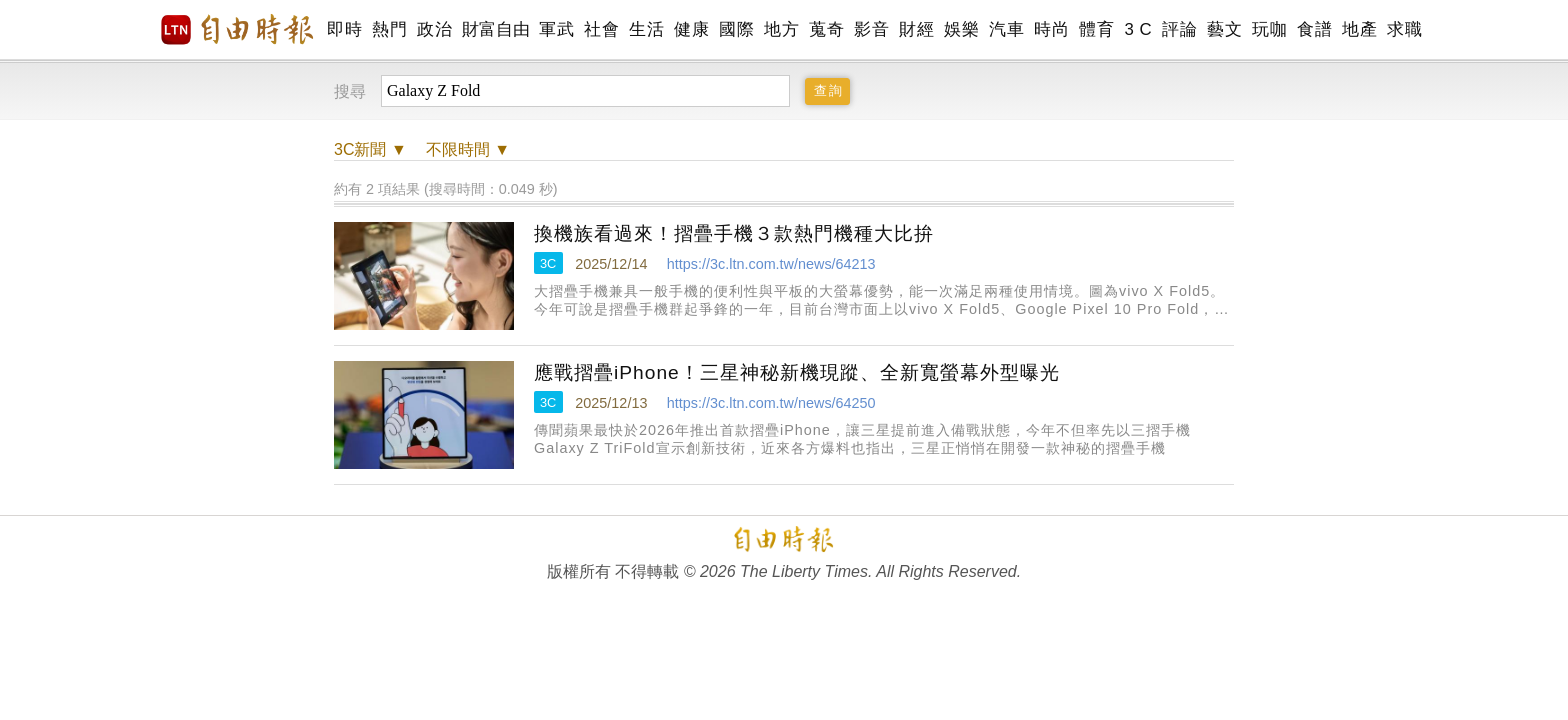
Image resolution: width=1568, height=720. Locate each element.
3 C (1138, 29)
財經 (916, 29)
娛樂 (961, 29)
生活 (646, 29)
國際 (736, 29)
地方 (781, 29)
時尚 (1051, 29)
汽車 (1006, 29)
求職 (1404, 29)
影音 (871, 29)
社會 (601, 29)
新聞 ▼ (370, 149)
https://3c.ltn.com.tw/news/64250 (771, 403)
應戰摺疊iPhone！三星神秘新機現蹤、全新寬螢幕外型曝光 (797, 372)
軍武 (556, 29)
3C (548, 263)
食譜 (1314, 29)
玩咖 (1269, 29)
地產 (1359, 29)
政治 (434, 29)
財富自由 (495, 29)
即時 (344, 29)
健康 (691, 29)
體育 (1096, 29)
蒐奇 (826, 29)
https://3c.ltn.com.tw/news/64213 (771, 264)
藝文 (1224, 29)
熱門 (389, 29)
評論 (1179, 29)
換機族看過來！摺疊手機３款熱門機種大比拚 (734, 233)
